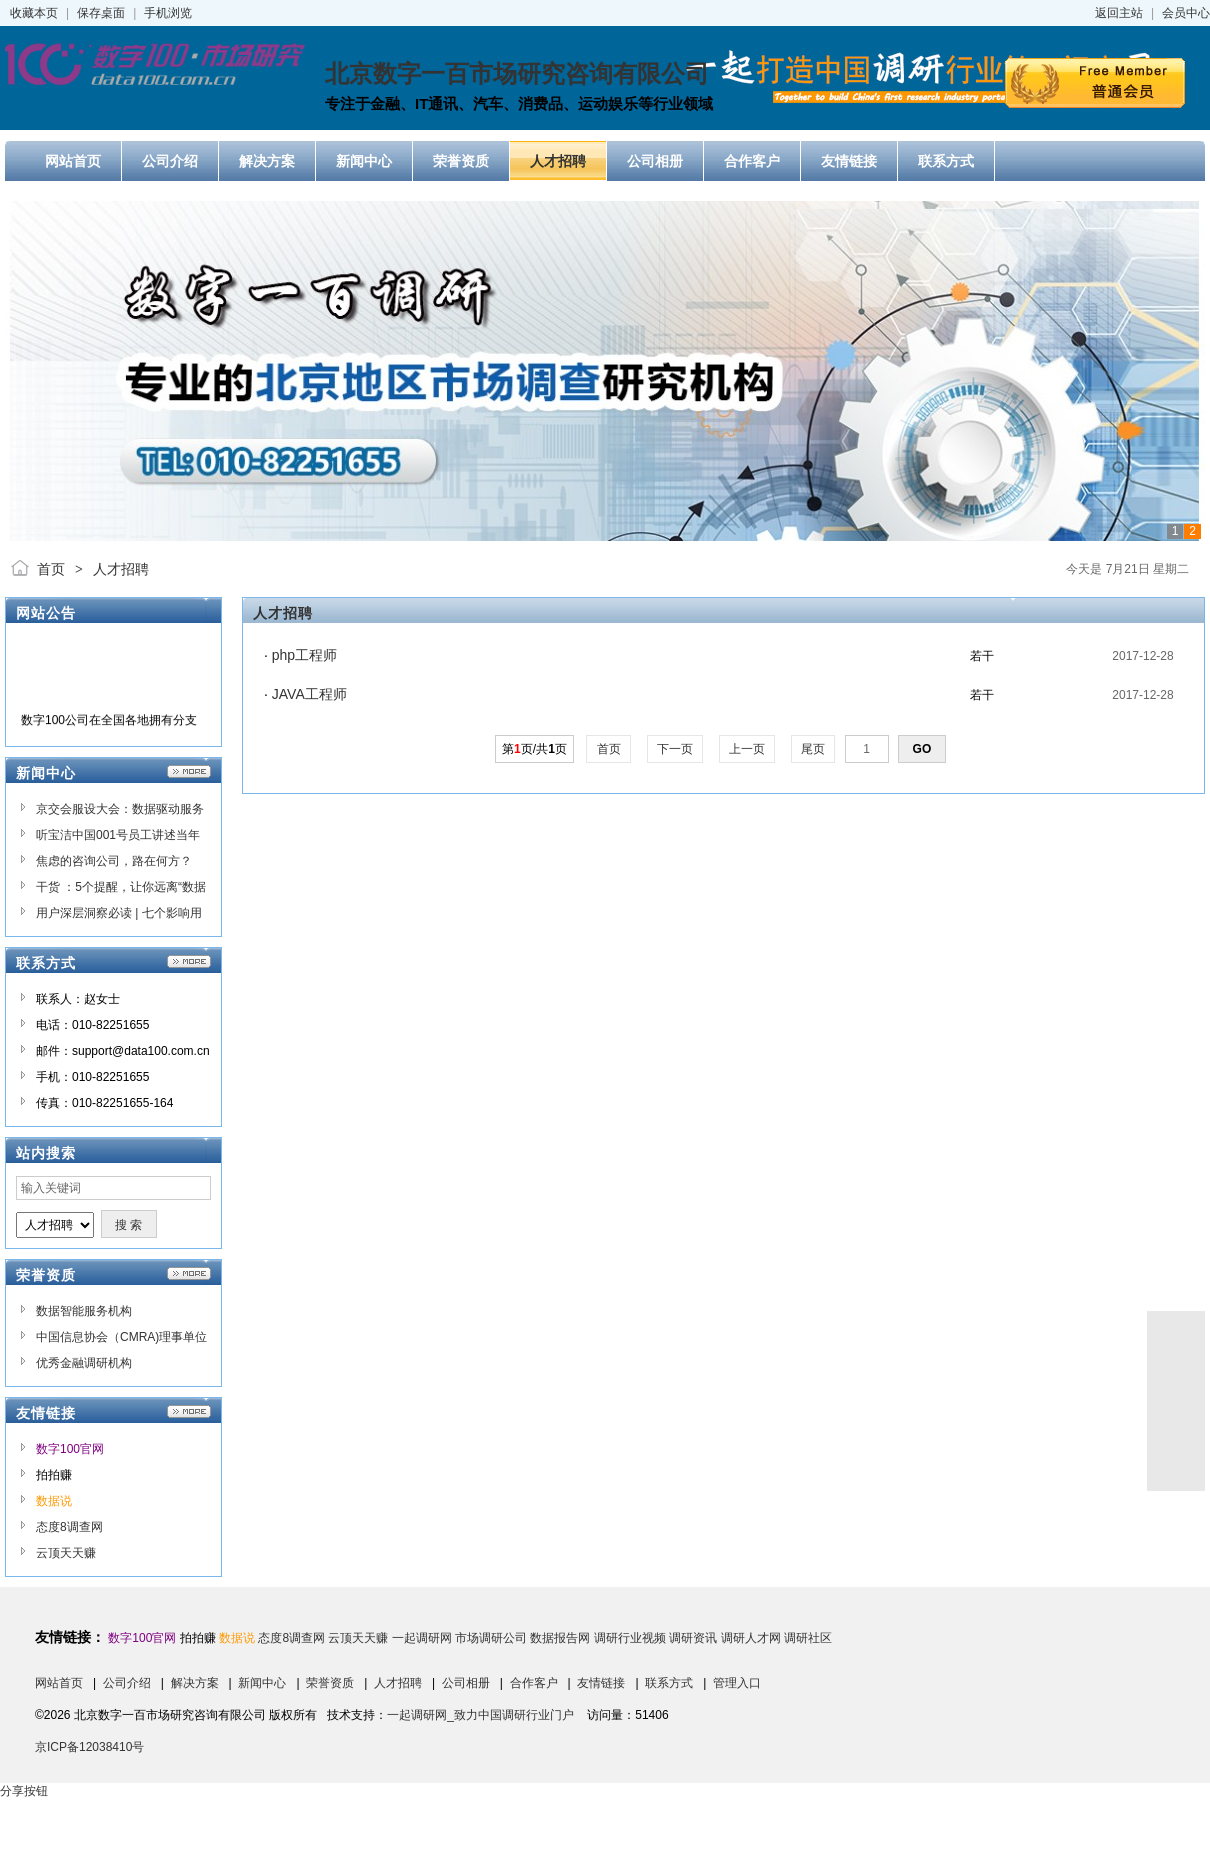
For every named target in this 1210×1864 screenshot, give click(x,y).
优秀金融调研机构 (84, 1363)
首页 (51, 569)
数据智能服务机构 (84, 1311)
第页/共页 (534, 749)
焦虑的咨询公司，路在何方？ (114, 861)
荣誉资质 (330, 1683)
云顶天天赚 (66, 1553)
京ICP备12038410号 (89, 1747)
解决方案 (195, 1683)
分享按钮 (24, 1791)
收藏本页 (34, 13)
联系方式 (669, 1683)
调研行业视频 (630, 1638)
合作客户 (534, 1683)
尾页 (813, 749)
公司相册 (466, 1683)
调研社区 (808, 1638)
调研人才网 (751, 1638)
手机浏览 (168, 13)
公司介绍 (127, 1683)
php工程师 (304, 655)
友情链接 (601, 1683)
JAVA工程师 (309, 694)
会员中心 (1186, 13)
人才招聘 (121, 569)
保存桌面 (101, 13)
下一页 (675, 749)
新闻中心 (262, 1683)
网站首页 (59, 1683)
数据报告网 (560, 1638)
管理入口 (737, 1683)
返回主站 (1119, 13)
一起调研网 (422, 1638)
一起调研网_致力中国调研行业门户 (480, 1715)
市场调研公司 (491, 1638)
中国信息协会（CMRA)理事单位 (121, 1337)
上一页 (747, 749)
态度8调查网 (69, 1527)
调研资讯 (693, 1638)
